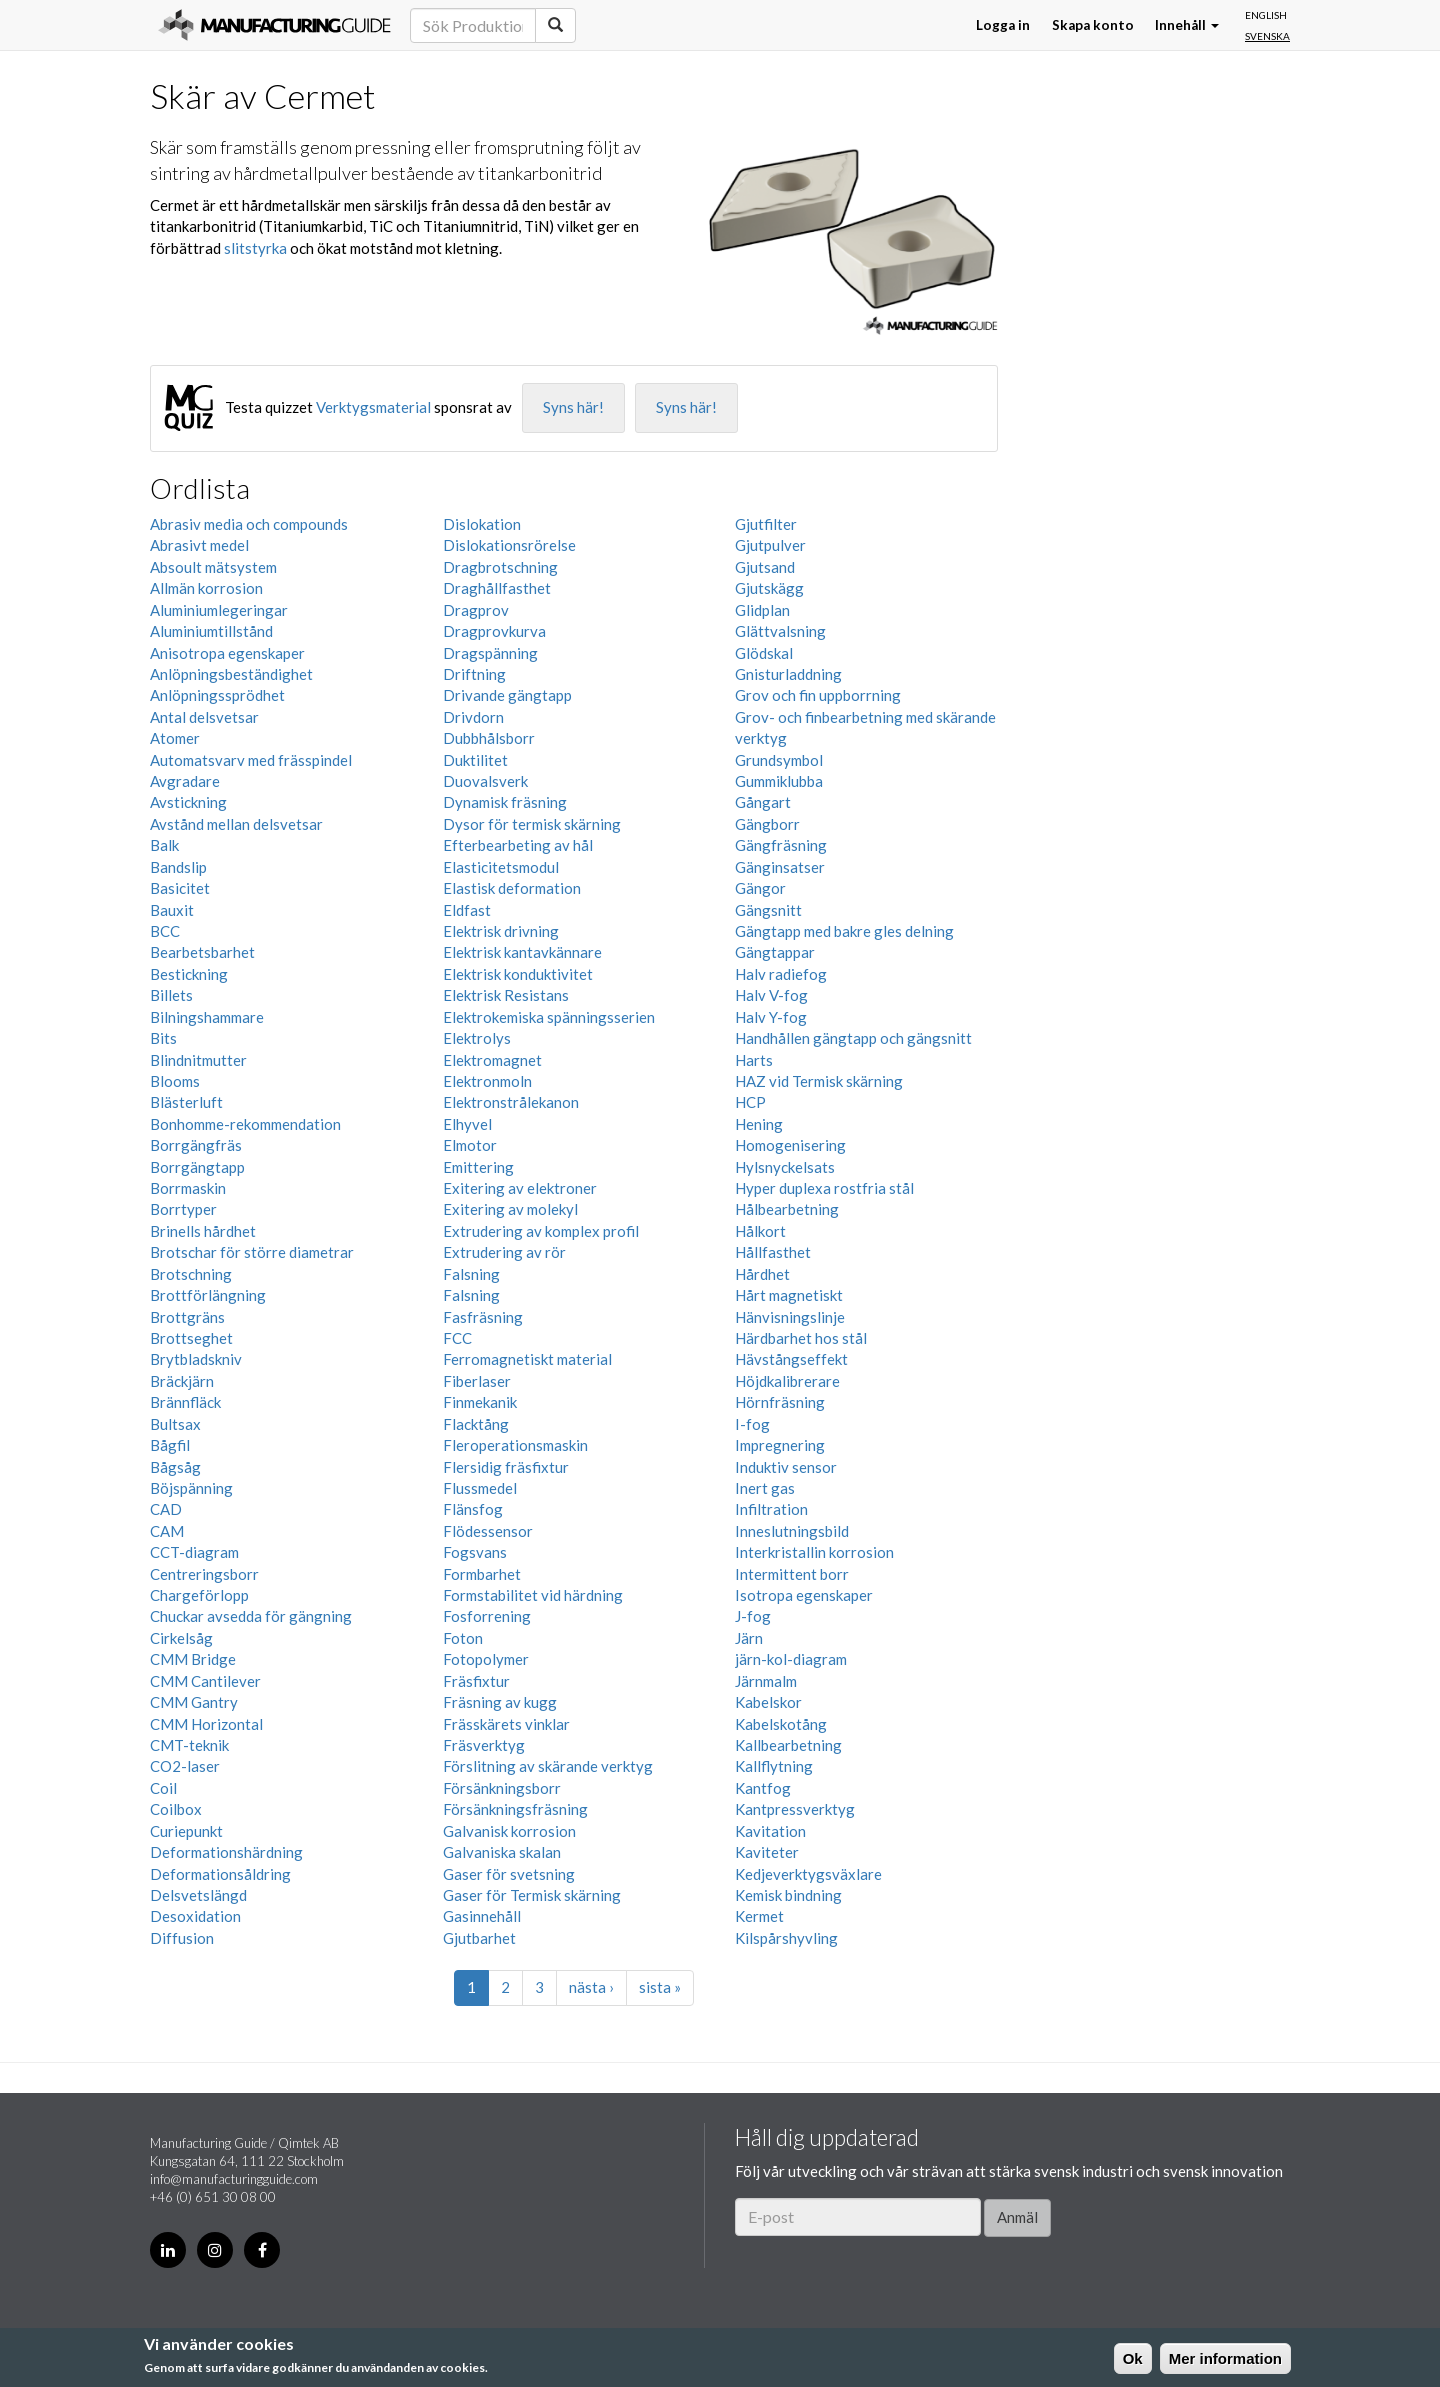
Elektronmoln (487, 1081)
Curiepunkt (186, 1831)
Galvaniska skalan (502, 1852)
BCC (165, 931)
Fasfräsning (483, 1317)
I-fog (752, 1424)
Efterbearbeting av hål (518, 845)
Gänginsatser (780, 867)
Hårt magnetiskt (789, 1295)
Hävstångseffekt (791, 1359)
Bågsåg (175, 1467)
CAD (166, 1509)
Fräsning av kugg (500, 1702)
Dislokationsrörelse (509, 545)
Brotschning (191, 1274)
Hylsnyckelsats (785, 1167)
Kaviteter (767, 1852)
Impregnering (780, 1445)
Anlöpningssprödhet (217, 695)
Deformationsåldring (220, 1874)
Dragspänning (490, 653)
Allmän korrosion (206, 588)
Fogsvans (475, 1552)
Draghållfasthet (497, 588)
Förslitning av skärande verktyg (548, 1766)
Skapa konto (1093, 25)
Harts (754, 1060)
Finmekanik (480, 1402)
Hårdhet (762, 1274)
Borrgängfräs (196, 1145)
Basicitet (180, 888)
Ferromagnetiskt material (527, 1359)
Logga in (1003, 25)
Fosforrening (487, 1616)
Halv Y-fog (771, 1017)
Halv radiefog (781, 974)
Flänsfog (473, 1509)
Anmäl (1017, 2217)
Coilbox (176, 1809)
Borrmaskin (188, 1188)
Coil (163, 1788)
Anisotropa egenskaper (227, 653)
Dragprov (476, 610)
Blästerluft (186, 1102)
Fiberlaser (477, 1381)
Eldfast (467, 910)
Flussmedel (480, 1488)
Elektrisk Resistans (506, 995)
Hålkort (760, 1231)
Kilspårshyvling (786, 1938)
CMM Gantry (194, 1702)
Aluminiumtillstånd (211, 631)
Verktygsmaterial (373, 407)
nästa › (591, 1987)
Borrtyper (183, 1209)
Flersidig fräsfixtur (506, 1467)
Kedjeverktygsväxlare (808, 1874)
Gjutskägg (769, 588)
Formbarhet (482, 1574)
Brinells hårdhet (203, 1231)
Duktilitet (475, 760)
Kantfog (763, 1788)
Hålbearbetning (787, 1209)
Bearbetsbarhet (202, 952)
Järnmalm (766, 1681)
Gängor (760, 888)
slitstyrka (255, 248)
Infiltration (771, 1509)
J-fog (753, 1616)
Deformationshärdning (226, 1852)
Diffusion (182, 1938)
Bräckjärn (182, 1381)
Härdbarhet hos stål (801, 1338)
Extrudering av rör (504, 1252)
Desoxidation (195, 1916)
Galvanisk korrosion (509, 1831)
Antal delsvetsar (204, 717)
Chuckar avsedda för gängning (251, 1616)
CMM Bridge (193, 1659)
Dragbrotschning (500, 567)
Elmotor (470, 1145)
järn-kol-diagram (791, 1659)
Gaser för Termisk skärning (532, 1895)
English (1266, 15)
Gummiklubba (779, 781)
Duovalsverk (485, 781)
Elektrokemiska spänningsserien (549, 1017)
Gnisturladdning (788, 674)
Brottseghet (191, 1338)
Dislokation (482, 524)
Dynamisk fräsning (505, 802)
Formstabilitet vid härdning (533, 1595)
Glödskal (764, 653)
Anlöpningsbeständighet (231, 674)
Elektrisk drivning (501, 931)
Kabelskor (768, 1702)
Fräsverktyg (484, 1745)
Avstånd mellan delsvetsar (236, 824)
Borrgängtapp (197, 1167)
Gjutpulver (770, 545)
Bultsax (175, 1424)
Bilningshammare (207, 1017)
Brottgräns (187, 1317)
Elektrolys (477, 1038)
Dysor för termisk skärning (532, 824)
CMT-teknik (189, 1745)
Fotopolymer (486, 1659)
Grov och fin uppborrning (818, 695)
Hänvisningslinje (790, 1317)
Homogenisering (790, 1145)
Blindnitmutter (198, 1060)
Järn (749, 1638)
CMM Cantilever (205, 1681)
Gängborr (767, 824)
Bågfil (170, 1445)
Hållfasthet (773, 1252)
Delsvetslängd (198, 1895)
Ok (1133, 2358)
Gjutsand (765, 567)
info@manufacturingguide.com (234, 2179)
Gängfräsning (781, 845)
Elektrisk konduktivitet (518, 974)
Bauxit (172, 910)
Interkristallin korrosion (814, 1552)
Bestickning (189, 974)
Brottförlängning (208, 1295)
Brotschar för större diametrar (252, 1252)
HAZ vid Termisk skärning (819, 1081)
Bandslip (178, 867)
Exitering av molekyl (510, 1209)
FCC (457, 1338)
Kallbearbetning (788, 1745)
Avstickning (188, 802)
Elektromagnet (492, 1060)
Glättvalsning (780, 631)
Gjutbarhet (479, 1938)
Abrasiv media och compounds (249, 524)
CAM (167, 1531)
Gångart (763, 802)
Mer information (1225, 2358)
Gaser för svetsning (509, 1874)
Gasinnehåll (482, 1916)
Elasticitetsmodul (501, 867)
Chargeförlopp (199, 1595)
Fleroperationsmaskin (515, 1445)
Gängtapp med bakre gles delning (844, 931)
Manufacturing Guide (274, 25)
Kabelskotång (781, 1724)
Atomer (175, 738)
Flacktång (476, 1424)
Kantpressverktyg (795, 1809)
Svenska (1267, 36)
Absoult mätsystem (213, 567)
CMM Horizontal (206, 1724)
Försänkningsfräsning (515, 1809)
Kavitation (770, 1831)
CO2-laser (185, 1766)
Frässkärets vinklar (506, 1724)
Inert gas (765, 1488)
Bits (163, 1038)
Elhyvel (467, 1124)
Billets (171, 995)
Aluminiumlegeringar (219, 610)
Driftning (474, 674)
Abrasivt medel (199, 545)
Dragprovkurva (494, 631)
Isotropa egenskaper (804, 1595)
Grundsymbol (779, 760)
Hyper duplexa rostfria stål (824, 1188)
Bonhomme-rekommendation (245, 1124)
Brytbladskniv (196, 1359)
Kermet (759, 1916)
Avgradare (185, 781)
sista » (660, 1987)
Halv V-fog (771, 995)
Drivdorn (473, 717)
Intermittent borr (792, 1574)
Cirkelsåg (181, 1638)
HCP (750, 1102)
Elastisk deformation (512, 888)
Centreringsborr (204, 1574)
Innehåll (1187, 25)
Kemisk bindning (788, 1895)
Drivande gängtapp (507, 695)
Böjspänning (191, 1488)
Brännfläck (185, 1402)
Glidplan (762, 610)
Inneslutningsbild (792, 1531)
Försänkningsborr (502, 1788)
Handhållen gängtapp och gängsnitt (853, 1038)
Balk (164, 845)
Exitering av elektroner (520, 1188)
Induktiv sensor (786, 1467)
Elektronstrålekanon (511, 1102)
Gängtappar (775, 952)
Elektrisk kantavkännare (522, 952)
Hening (759, 1124)
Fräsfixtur (476, 1681)
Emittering (478, 1167)
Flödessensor (488, 1531)
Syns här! (573, 407)
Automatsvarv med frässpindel (251, 760)
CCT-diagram (194, 1552)
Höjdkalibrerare (787, 1381)
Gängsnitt (768, 910)
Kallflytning (774, 1766)
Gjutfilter (766, 524)
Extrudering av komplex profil (541, 1231)
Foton (463, 1638)
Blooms (175, 1081)
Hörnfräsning (780, 1402)
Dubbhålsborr (489, 738)
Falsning (471, 1274)
